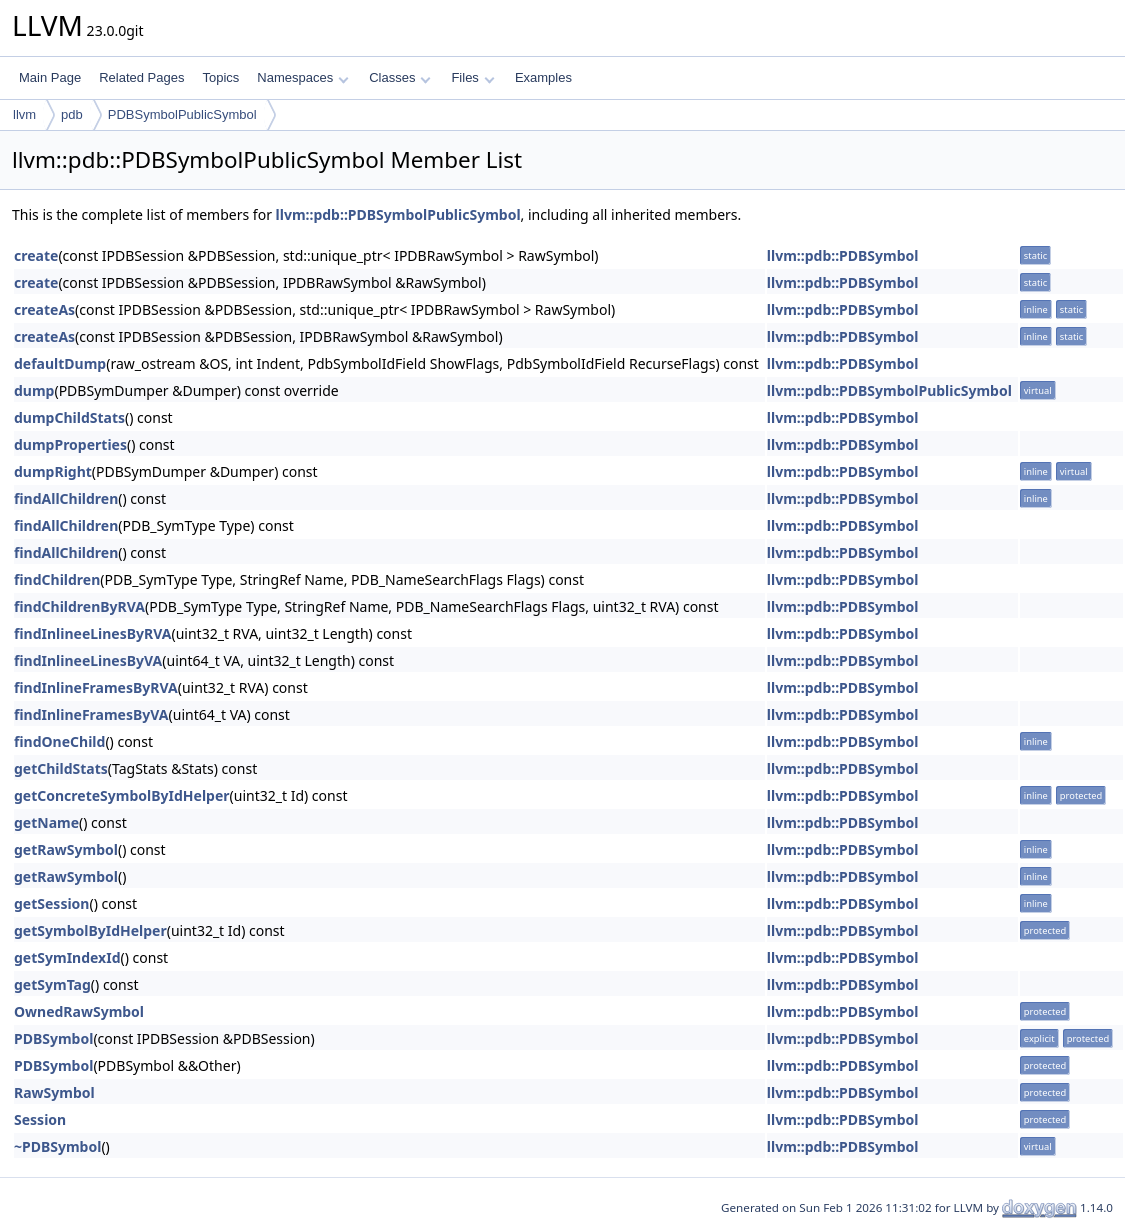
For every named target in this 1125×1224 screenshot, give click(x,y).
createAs (44, 309)
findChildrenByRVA (79, 606)
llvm (24, 114)
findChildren (57, 579)
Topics (220, 77)
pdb (72, 114)
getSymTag (52, 984)
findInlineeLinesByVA (88, 660)
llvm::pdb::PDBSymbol (843, 255)
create (36, 255)
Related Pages (141, 77)
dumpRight (53, 471)
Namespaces (302, 77)
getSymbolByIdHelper (90, 930)
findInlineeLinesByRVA (92, 633)
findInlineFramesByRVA (96, 687)
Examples (543, 77)
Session (40, 1119)
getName (46, 822)
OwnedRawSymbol (79, 1011)
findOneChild (59, 741)
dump (34, 390)
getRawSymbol (66, 849)
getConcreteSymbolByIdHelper (122, 795)
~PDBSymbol (57, 1146)
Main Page (50, 77)
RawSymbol (54, 1092)
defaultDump (60, 363)
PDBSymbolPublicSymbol (182, 114)
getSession (51, 903)
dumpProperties (70, 444)
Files (472, 77)
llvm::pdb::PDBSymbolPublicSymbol (398, 214)
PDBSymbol (53, 1038)
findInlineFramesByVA (91, 714)
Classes (400, 77)
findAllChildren (66, 498)
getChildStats (61, 768)
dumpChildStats (69, 417)
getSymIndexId (67, 957)
